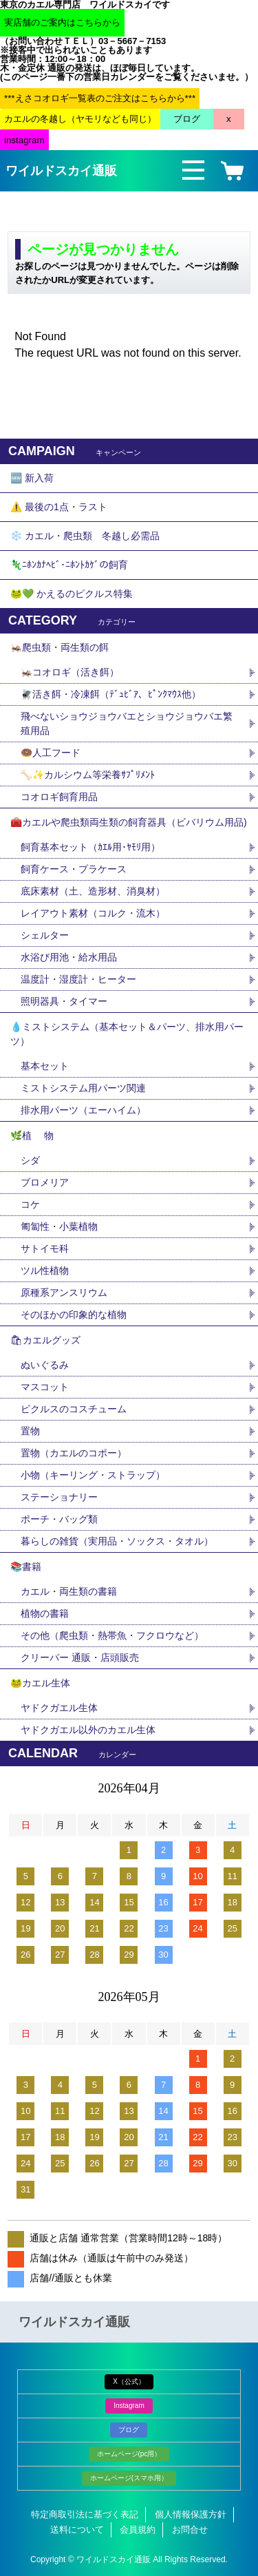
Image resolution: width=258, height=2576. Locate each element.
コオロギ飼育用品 (59, 796)
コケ (35, 1204)
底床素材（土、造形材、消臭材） (93, 891)
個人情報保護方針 (190, 2514)
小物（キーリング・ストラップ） (93, 1474)
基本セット (49, 1065)
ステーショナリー (59, 1496)
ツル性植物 (45, 1270)
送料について (77, 2529)
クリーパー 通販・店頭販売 (80, 1657)
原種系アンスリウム (64, 1292)
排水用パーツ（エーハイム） (83, 1110)
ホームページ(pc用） (129, 2454)
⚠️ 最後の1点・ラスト (58, 506)
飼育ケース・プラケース (74, 869)
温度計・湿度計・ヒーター (78, 979)
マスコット (45, 1386)
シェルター (49, 935)
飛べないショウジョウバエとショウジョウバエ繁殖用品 (127, 723)
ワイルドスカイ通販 (61, 171)
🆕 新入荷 (32, 477)
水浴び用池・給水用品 (74, 957)
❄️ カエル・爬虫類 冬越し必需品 (85, 535)
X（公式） (129, 2381)
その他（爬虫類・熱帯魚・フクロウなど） (112, 1635)
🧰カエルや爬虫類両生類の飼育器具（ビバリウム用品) (128, 822)
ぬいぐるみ (45, 1364)
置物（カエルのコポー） (74, 1452)
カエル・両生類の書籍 (69, 1591)
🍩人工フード (50, 752)
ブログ (128, 2429)
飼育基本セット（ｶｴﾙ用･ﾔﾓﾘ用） (90, 846)
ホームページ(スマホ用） (129, 2478)
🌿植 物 (32, 1135)
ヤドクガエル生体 (59, 1707)
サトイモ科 (45, 1248)
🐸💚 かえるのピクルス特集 (71, 593)
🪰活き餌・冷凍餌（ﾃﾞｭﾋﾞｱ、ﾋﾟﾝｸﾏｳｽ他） (111, 694)
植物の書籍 (49, 1613)
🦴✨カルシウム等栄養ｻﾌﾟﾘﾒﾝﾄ (88, 774)
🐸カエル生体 (40, 1682)
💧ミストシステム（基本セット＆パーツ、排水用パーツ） (127, 1034)
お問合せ (190, 2529)
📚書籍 (25, 1566)
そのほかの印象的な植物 (74, 1314)
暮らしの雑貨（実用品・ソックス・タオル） (117, 1541)
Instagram (129, 2405)
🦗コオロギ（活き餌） (70, 672)
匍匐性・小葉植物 (59, 1226)
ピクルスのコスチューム (74, 1408)
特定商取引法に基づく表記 (84, 2514)
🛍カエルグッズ (45, 1339)
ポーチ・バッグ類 (59, 1519)
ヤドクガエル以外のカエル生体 (88, 1729)
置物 (30, 1430)
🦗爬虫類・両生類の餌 (59, 647)
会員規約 (137, 2529)
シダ (35, 1160)
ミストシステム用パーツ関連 (88, 1087)
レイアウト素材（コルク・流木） (93, 913)
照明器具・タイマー (64, 1001)
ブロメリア (49, 1182)
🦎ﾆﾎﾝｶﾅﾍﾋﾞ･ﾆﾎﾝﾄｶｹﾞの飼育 (69, 564)
